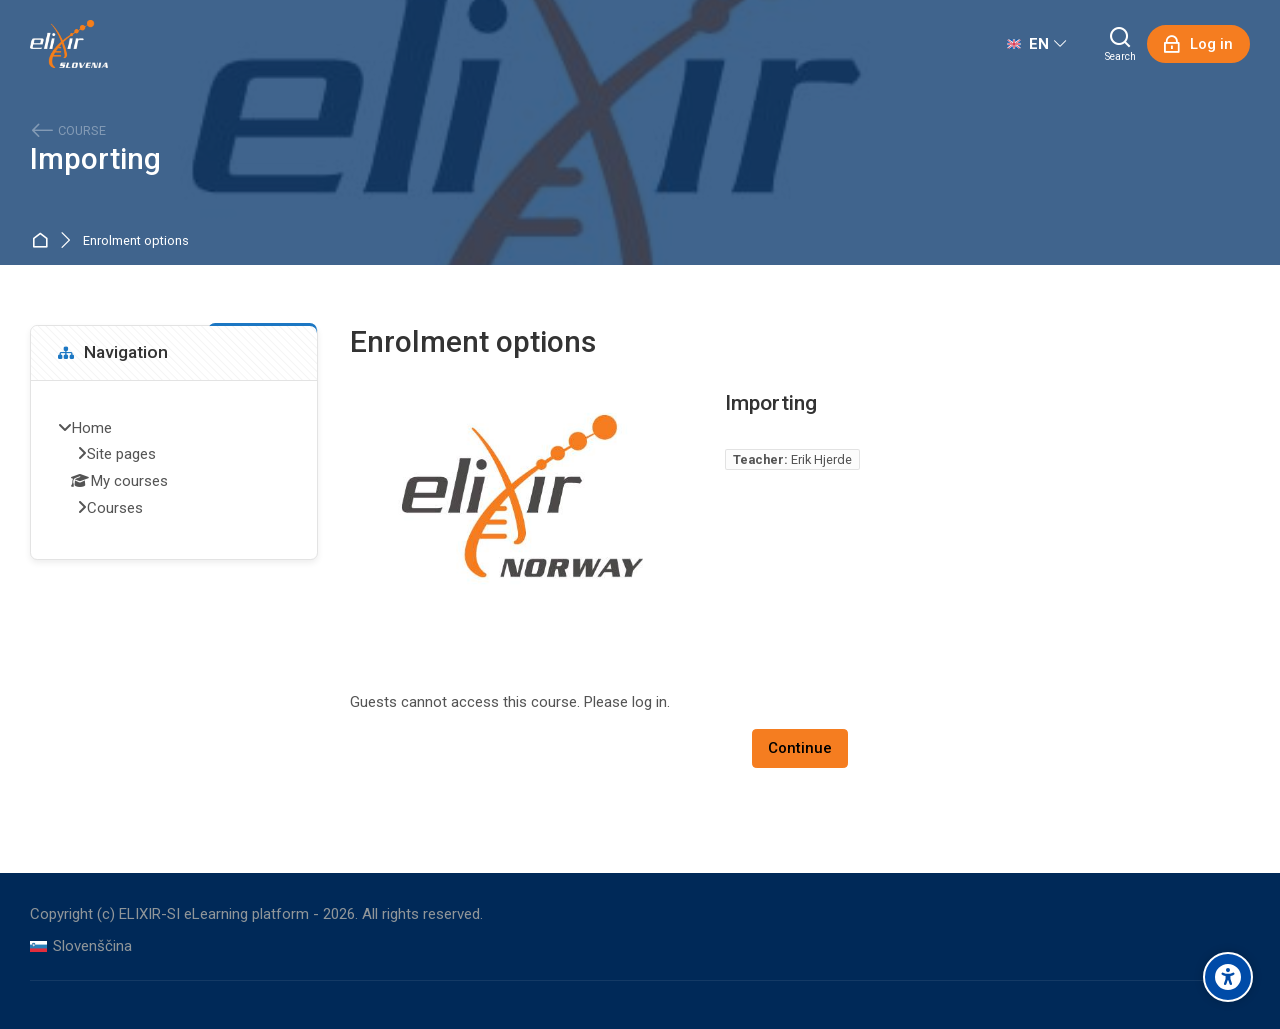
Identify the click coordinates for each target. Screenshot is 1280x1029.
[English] (1036, 44)
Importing (95, 159)
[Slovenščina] (81, 946)
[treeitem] (174, 469)
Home (43, 241)
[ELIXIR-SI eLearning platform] (69, 44)
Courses (115, 508)
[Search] (1120, 44)
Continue (800, 748)
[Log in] (1198, 44)
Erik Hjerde (821, 459)
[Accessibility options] (1228, 977)
